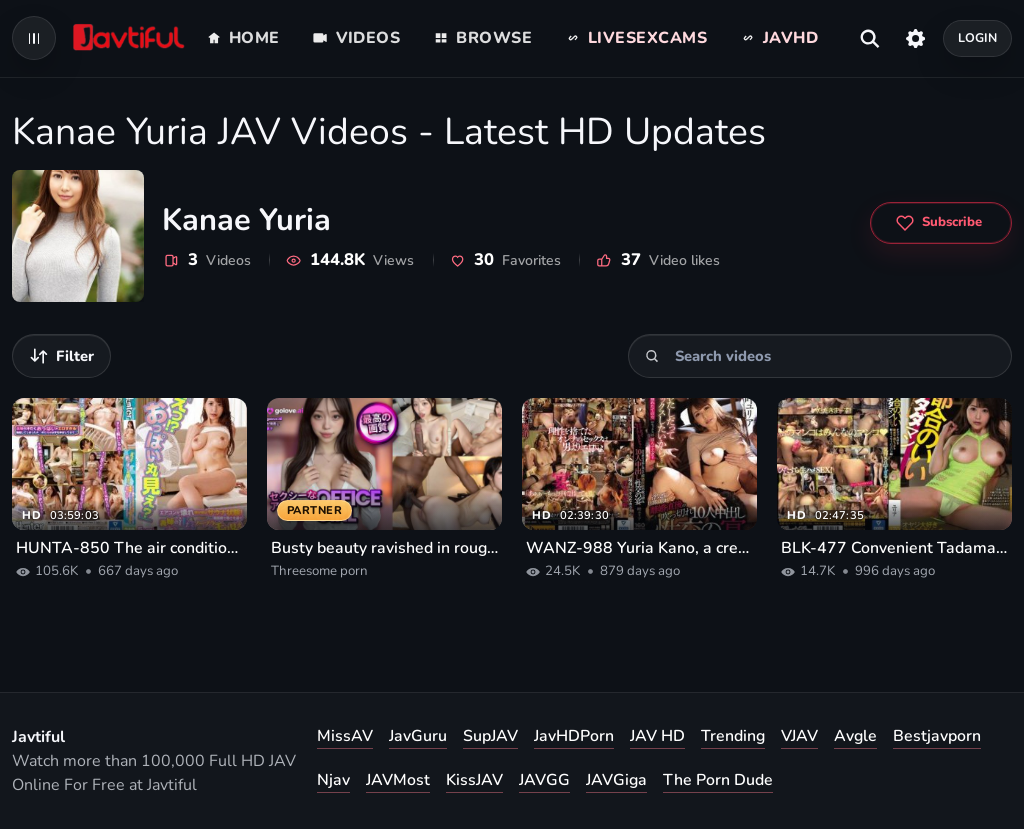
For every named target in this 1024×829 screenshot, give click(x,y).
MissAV (345, 736)
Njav (333, 780)
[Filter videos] (61, 356)
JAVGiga (616, 780)
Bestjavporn (937, 736)
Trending (733, 736)
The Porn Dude (718, 780)
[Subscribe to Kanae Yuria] (941, 223)
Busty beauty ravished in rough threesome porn (384, 548)
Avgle (855, 736)
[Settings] (915, 38)
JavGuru (418, 736)
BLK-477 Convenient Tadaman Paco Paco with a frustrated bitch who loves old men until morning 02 (894, 548)
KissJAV (474, 780)
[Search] (652, 356)
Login (978, 37)
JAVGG (544, 780)
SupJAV (490, 736)
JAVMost (398, 780)
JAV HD (657, 736)
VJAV (799, 736)
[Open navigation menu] (34, 38)
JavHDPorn (574, 736)
